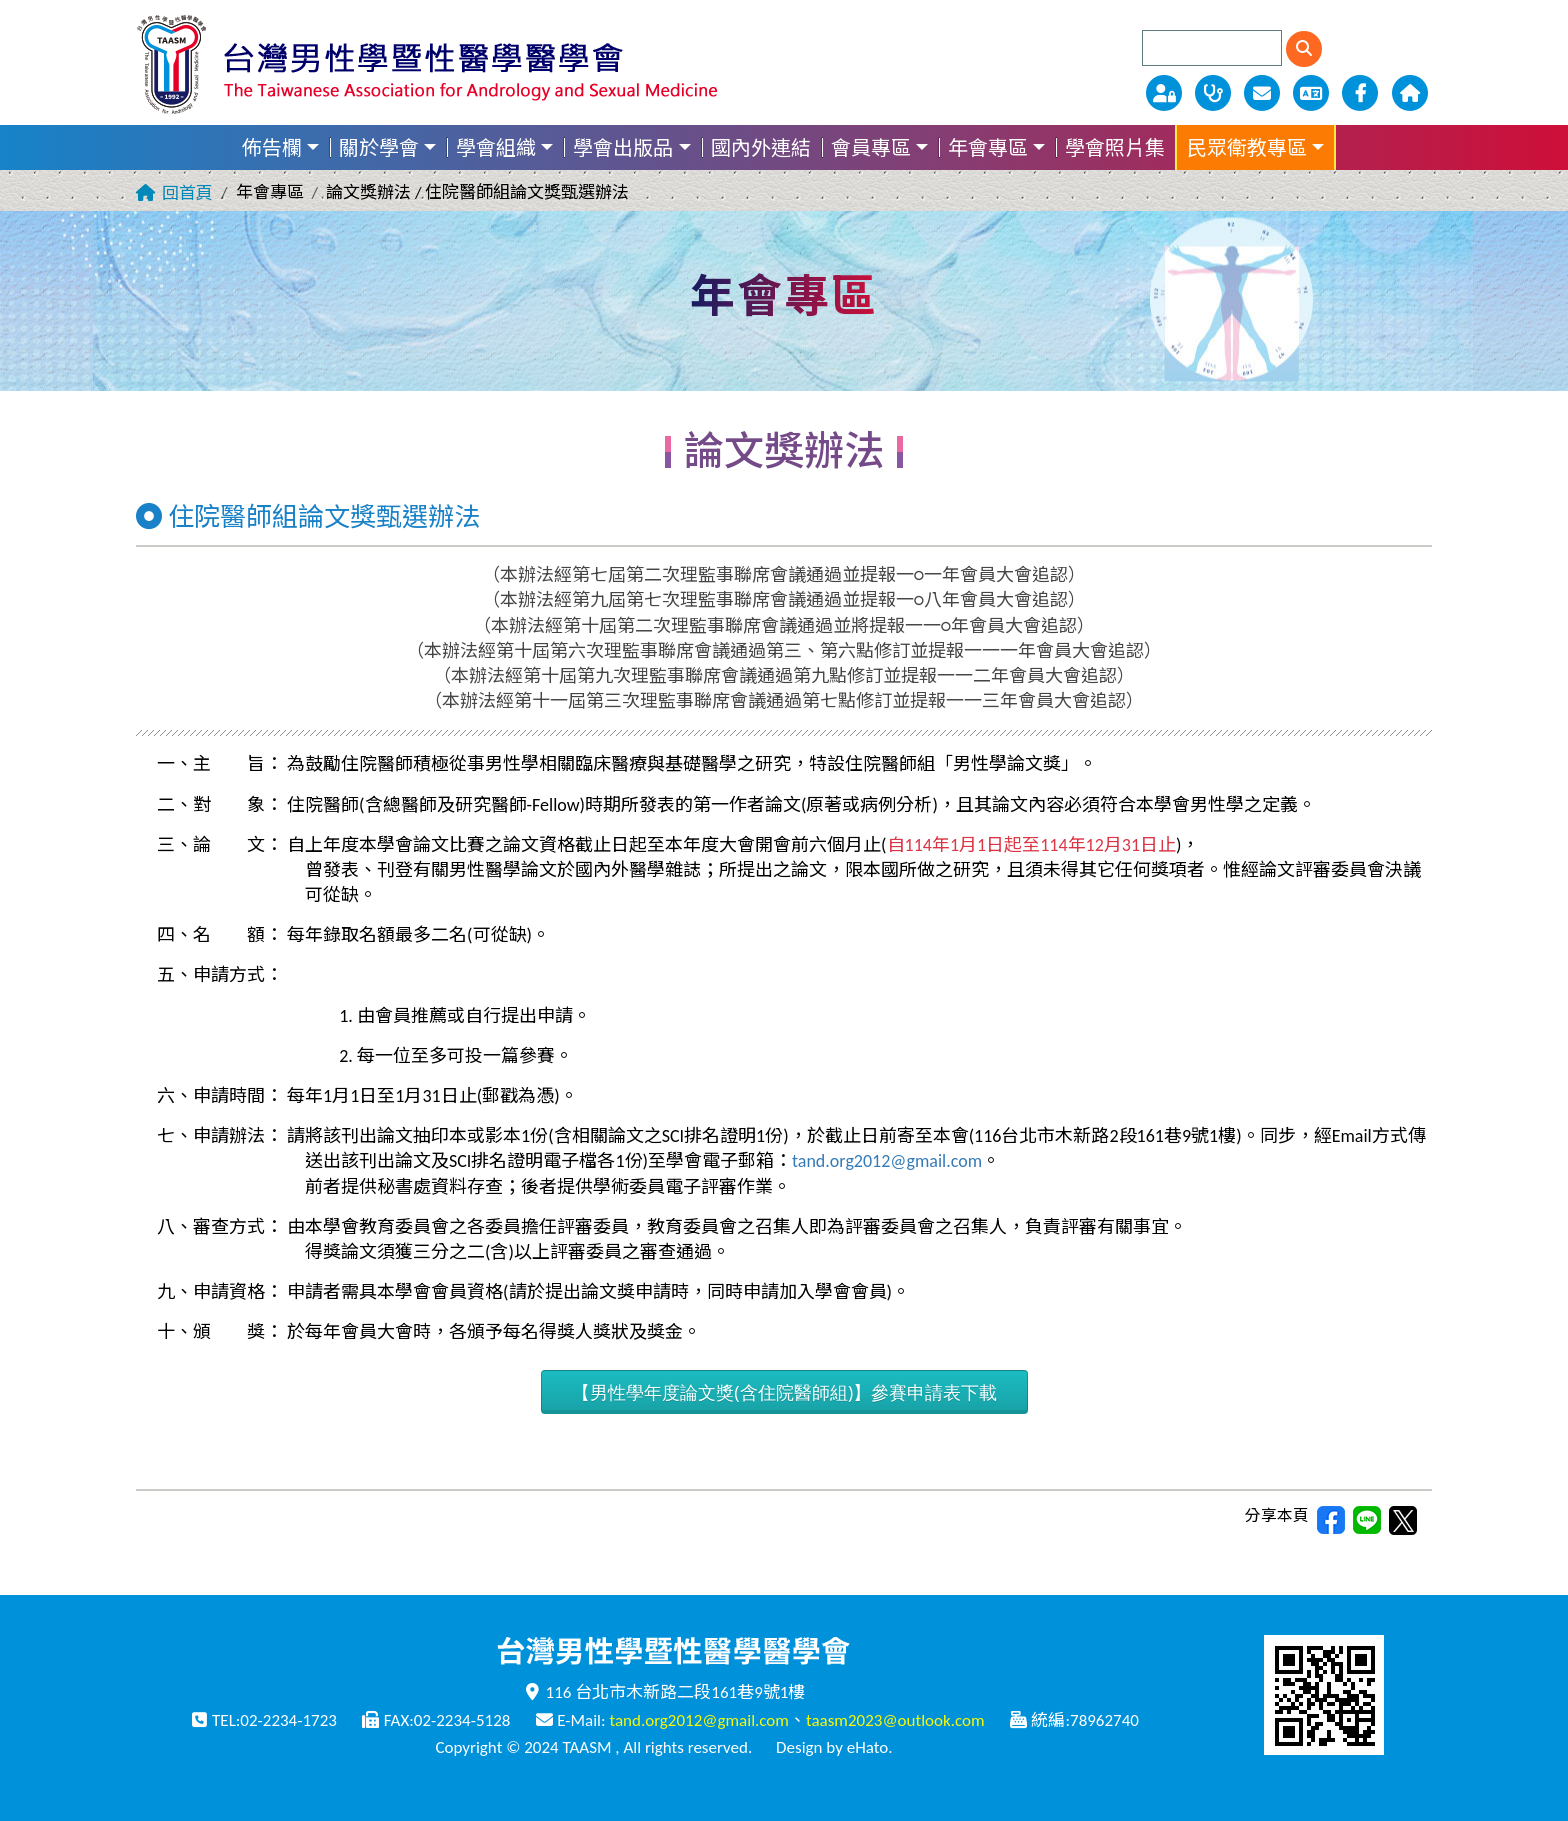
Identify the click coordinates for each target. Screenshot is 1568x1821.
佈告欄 (272, 148)
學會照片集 (1115, 148)
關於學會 (379, 148)
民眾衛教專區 (1247, 148)
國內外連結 (761, 148)
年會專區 (988, 148)
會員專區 (871, 148)
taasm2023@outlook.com (895, 1720)
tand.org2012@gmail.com (887, 1161)
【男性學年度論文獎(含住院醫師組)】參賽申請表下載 (784, 1392)
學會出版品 (623, 148)
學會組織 (496, 148)
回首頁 (187, 193)
